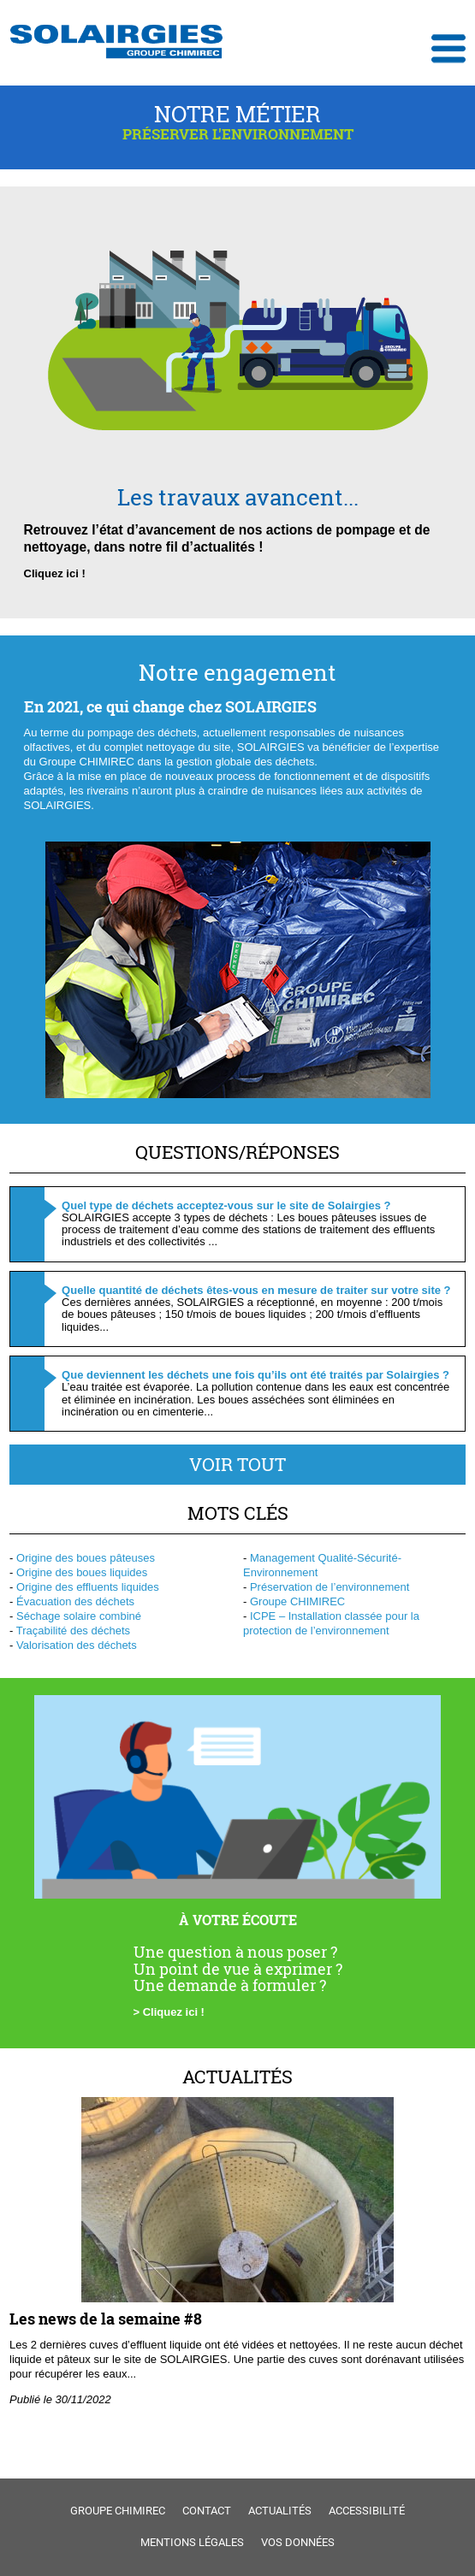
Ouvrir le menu (448, 48)
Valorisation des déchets (76, 1645)
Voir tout (237, 1464)
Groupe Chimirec (117, 2510)
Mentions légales (192, 2542)
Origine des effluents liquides (87, 1586)
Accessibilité (367, 2510)
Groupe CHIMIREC (297, 1601)
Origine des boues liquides (81, 1572)
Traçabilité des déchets (73, 1630)
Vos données (298, 2542)
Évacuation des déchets (75, 1601)
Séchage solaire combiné (78, 1616)
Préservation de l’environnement (329, 1586)
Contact (206, 2510)
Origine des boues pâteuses (85, 1557)
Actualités (237, 2077)
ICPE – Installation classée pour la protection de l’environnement (331, 1623)
